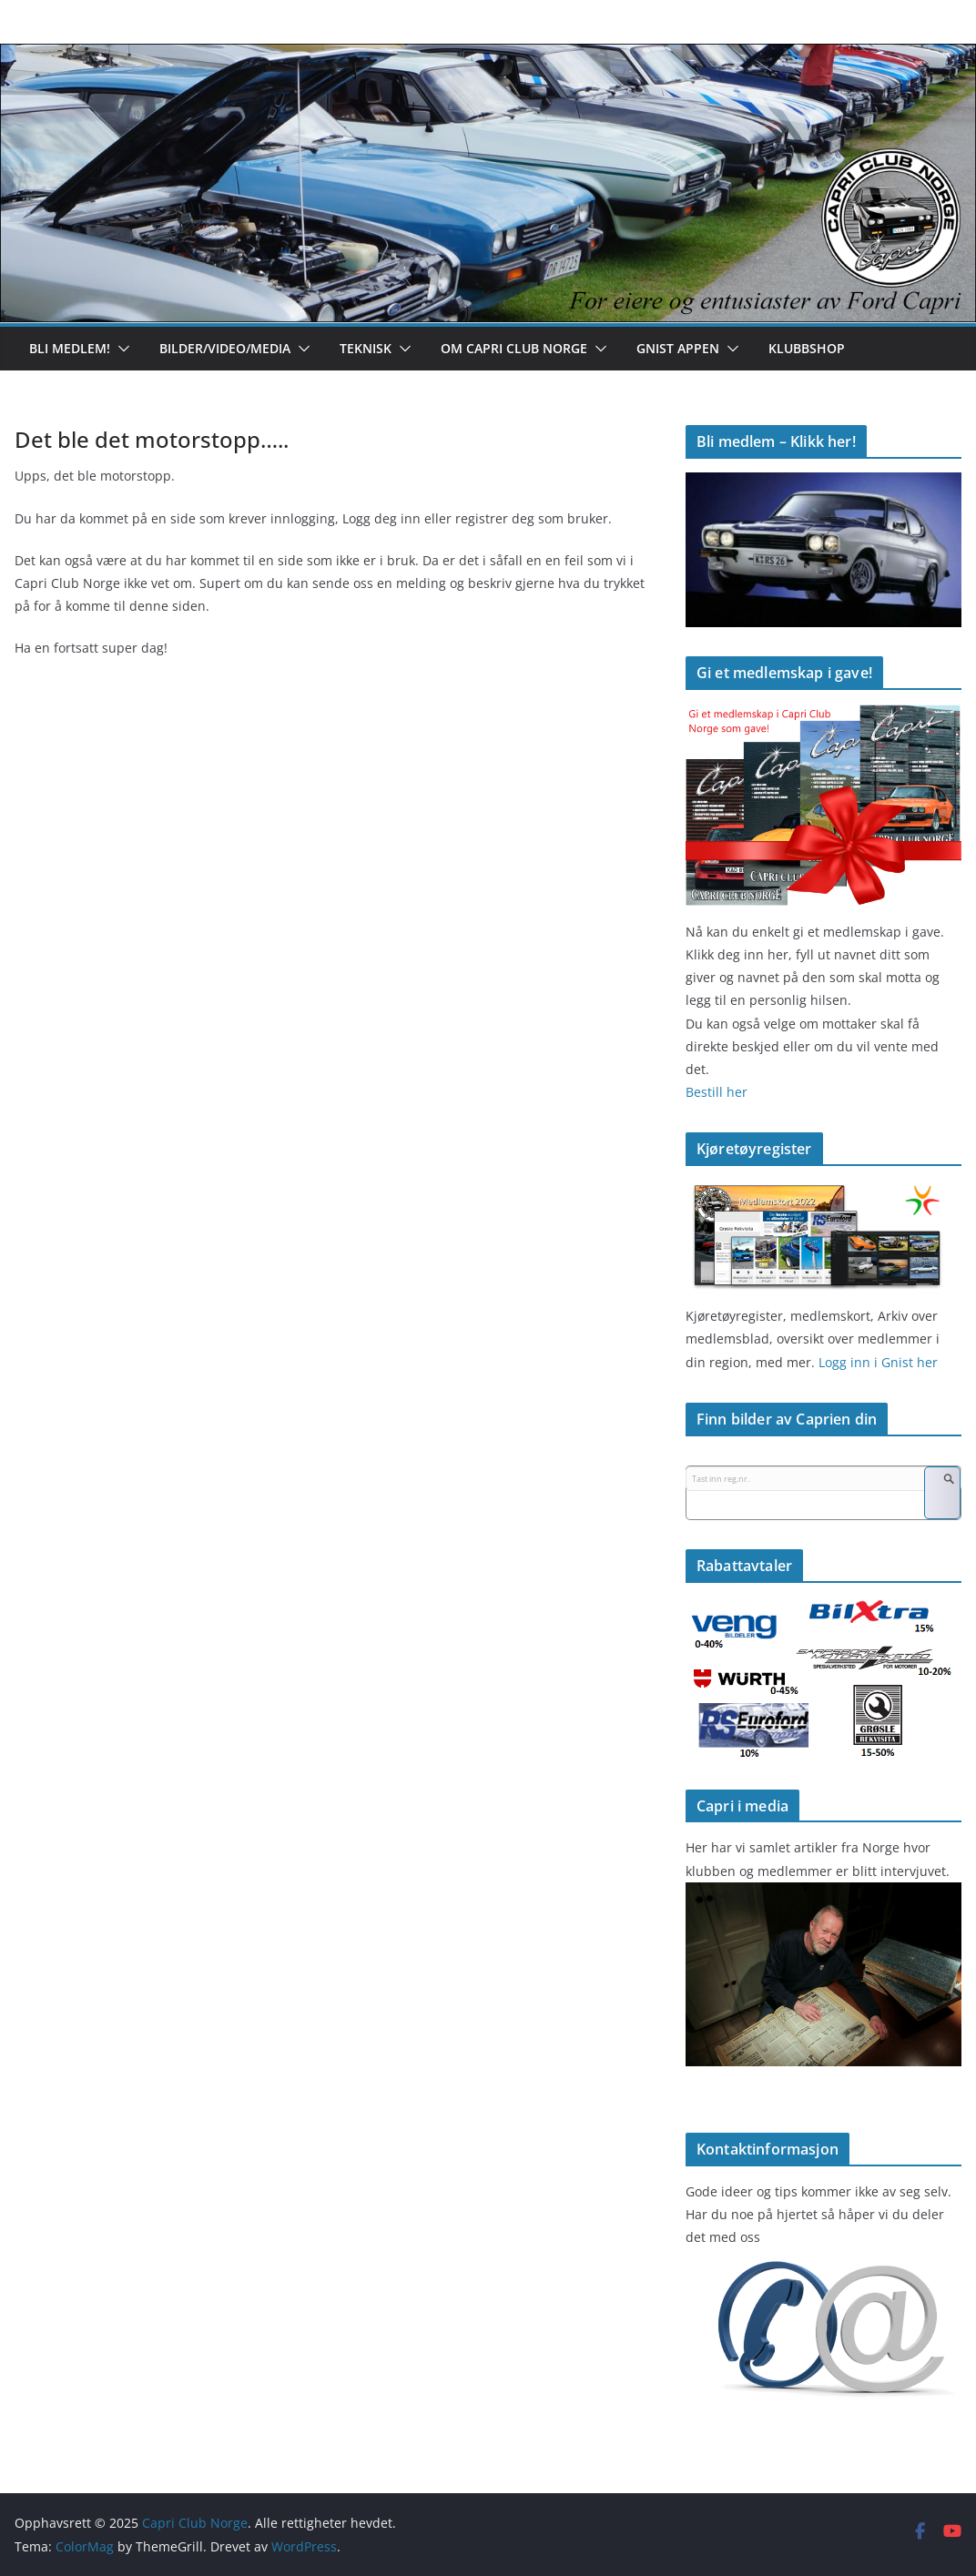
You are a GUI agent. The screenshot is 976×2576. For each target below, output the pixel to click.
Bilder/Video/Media (224, 348)
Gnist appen (677, 348)
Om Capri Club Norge (514, 348)
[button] (120, 348)
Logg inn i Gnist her (876, 1362)
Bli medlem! (69, 348)
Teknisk (365, 348)
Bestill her (716, 1091)
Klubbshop (806, 348)
